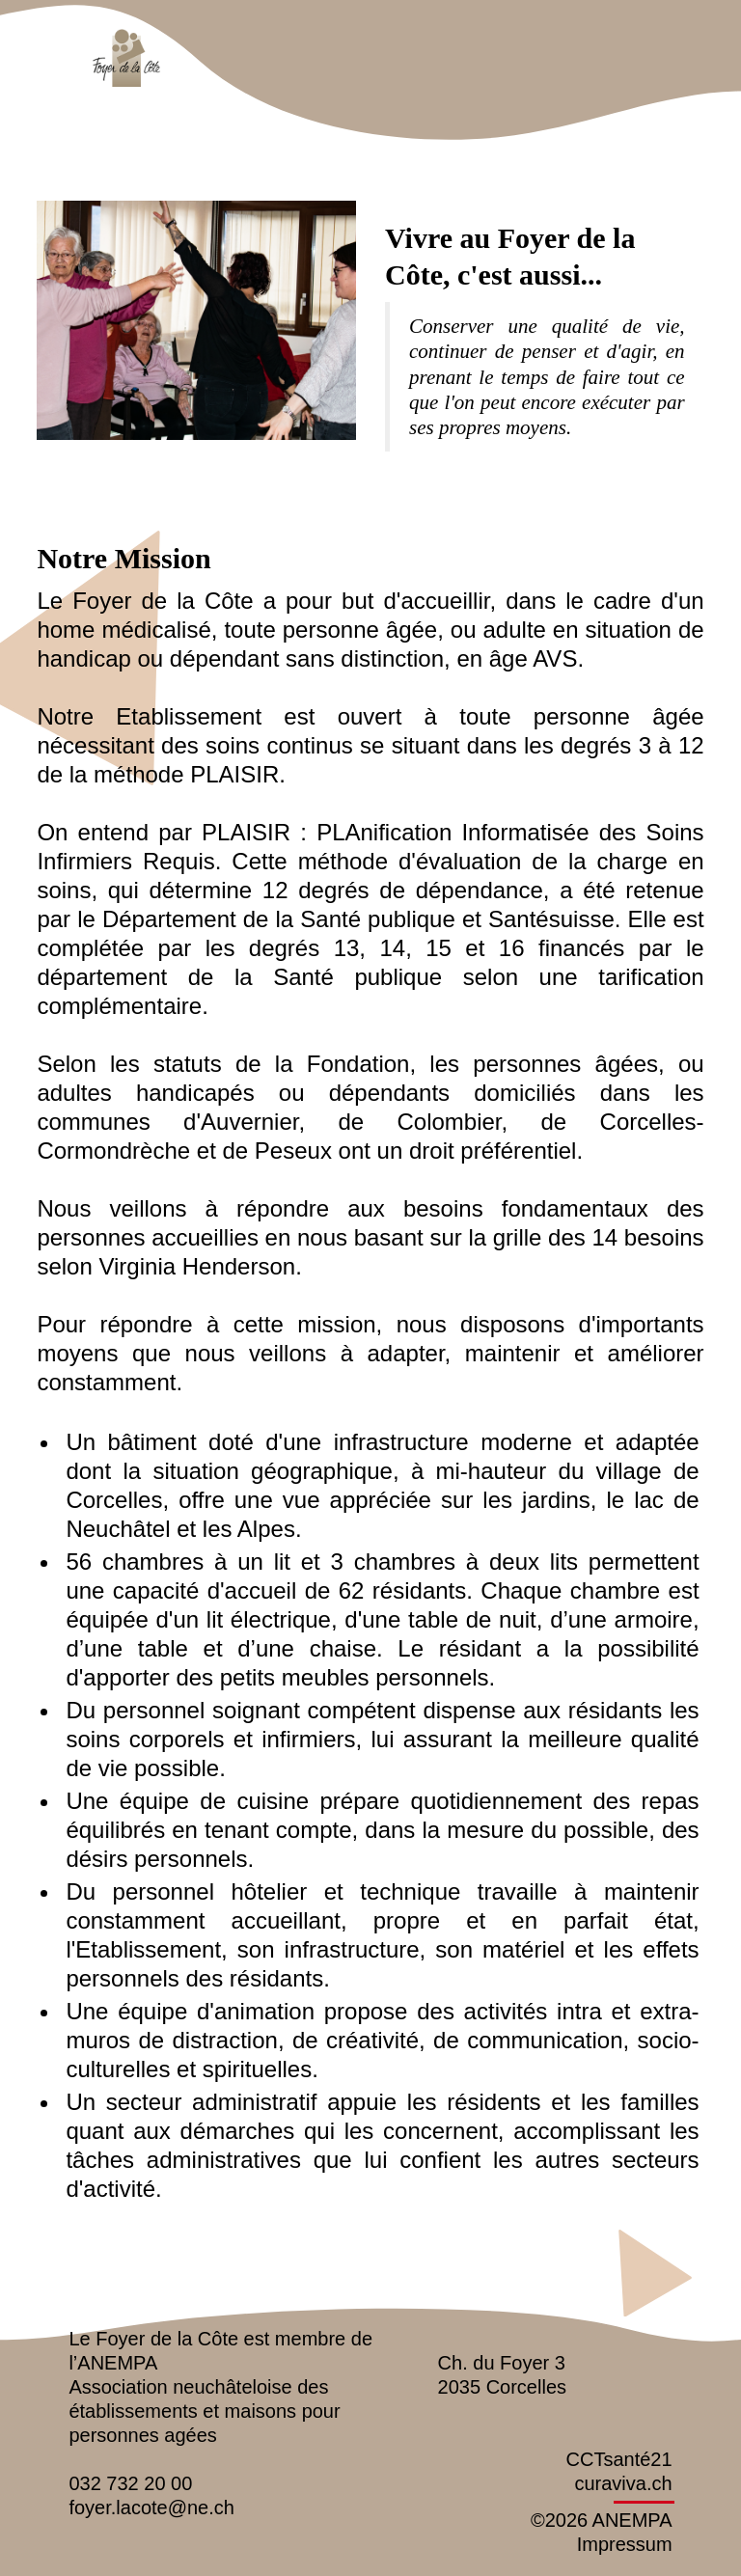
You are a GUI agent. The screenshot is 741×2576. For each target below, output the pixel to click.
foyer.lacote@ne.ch (151, 2507)
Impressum (624, 2544)
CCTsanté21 (619, 2459)
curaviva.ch (623, 2483)
